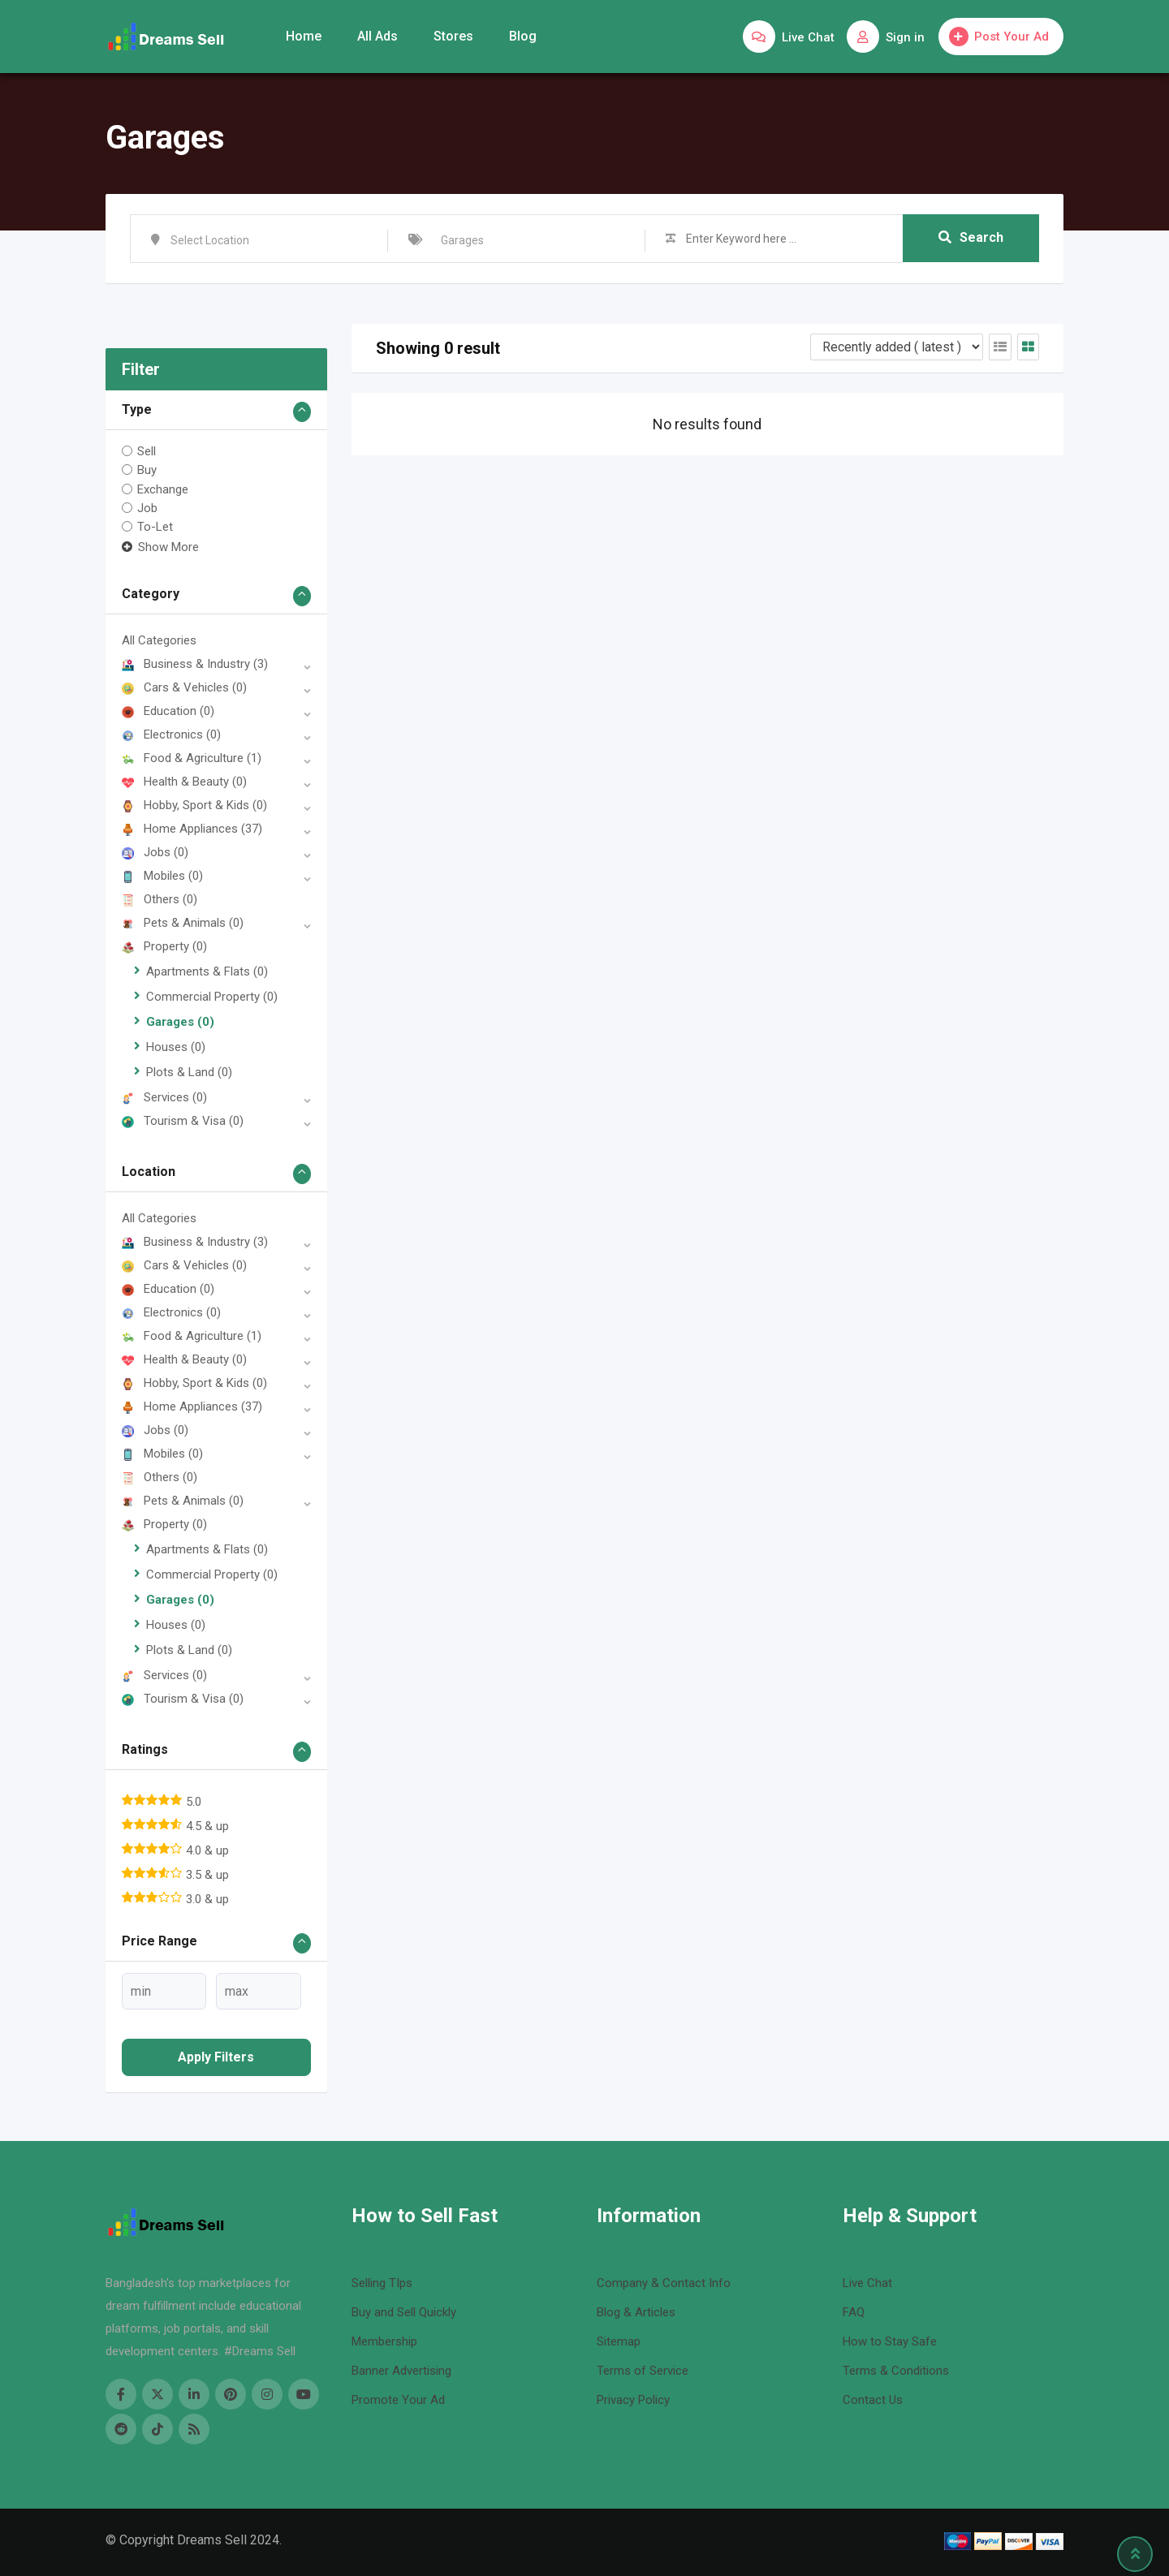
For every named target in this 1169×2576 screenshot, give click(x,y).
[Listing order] (896, 347)
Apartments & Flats (207, 971)
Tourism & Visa (183, 1121)
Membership (384, 2341)
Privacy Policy (633, 2400)
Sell (146, 451)
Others (159, 899)
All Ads (377, 36)
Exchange (162, 488)
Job (147, 508)
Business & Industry (195, 664)
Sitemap (619, 2341)
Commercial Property (212, 996)
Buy (147, 470)
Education (168, 711)
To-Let (155, 526)
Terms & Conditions (896, 2370)
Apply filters (216, 2057)
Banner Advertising (401, 2370)
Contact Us (873, 2400)
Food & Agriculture (191, 758)
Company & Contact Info (664, 2283)
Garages (180, 1021)
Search (970, 238)
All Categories (159, 640)
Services (164, 1097)
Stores (453, 36)
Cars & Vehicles (184, 687)
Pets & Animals (183, 922)
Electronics (171, 734)
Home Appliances (192, 828)
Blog (523, 36)
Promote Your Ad (398, 2400)
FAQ (854, 2312)
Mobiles (162, 875)
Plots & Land (189, 1072)
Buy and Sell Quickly (404, 2312)
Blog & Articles (636, 2312)
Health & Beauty (184, 781)
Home (303, 36)
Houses (175, 1047)
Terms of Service (642, 2370)
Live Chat (867, 2283)
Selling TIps (382, 2283)
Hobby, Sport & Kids (194, 805)
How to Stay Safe (890, 2341)
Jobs (155, 852)
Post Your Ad (999, 36)
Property (164, 946)
